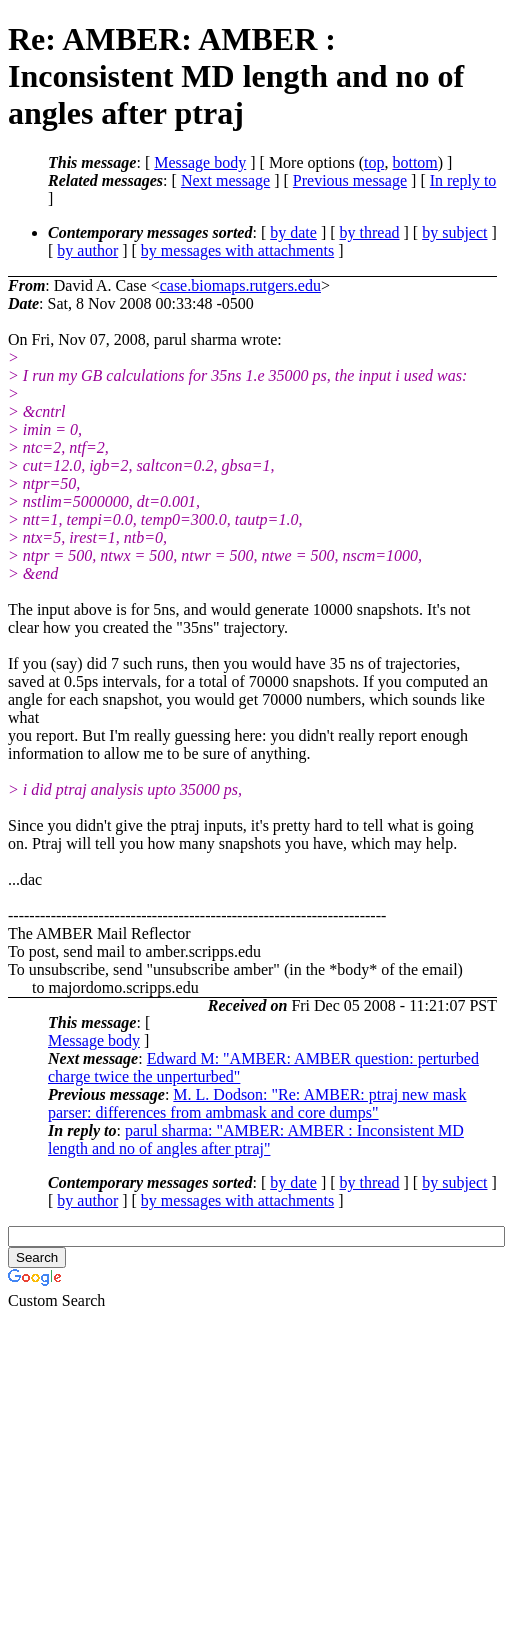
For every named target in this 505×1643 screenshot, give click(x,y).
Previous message (350, 180)
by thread (370, 232)
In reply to (463, 180)
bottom (414, 162)
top (374, 162)
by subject (454, 232)
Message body (200, 162)
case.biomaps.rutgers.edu (240, 285)
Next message (225, 180)
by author (87, 250)
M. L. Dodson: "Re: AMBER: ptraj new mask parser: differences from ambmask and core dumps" (257, 1103)
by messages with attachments (237, 250)
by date (293, 232)
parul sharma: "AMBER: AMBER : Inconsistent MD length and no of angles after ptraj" (256, 1139)
